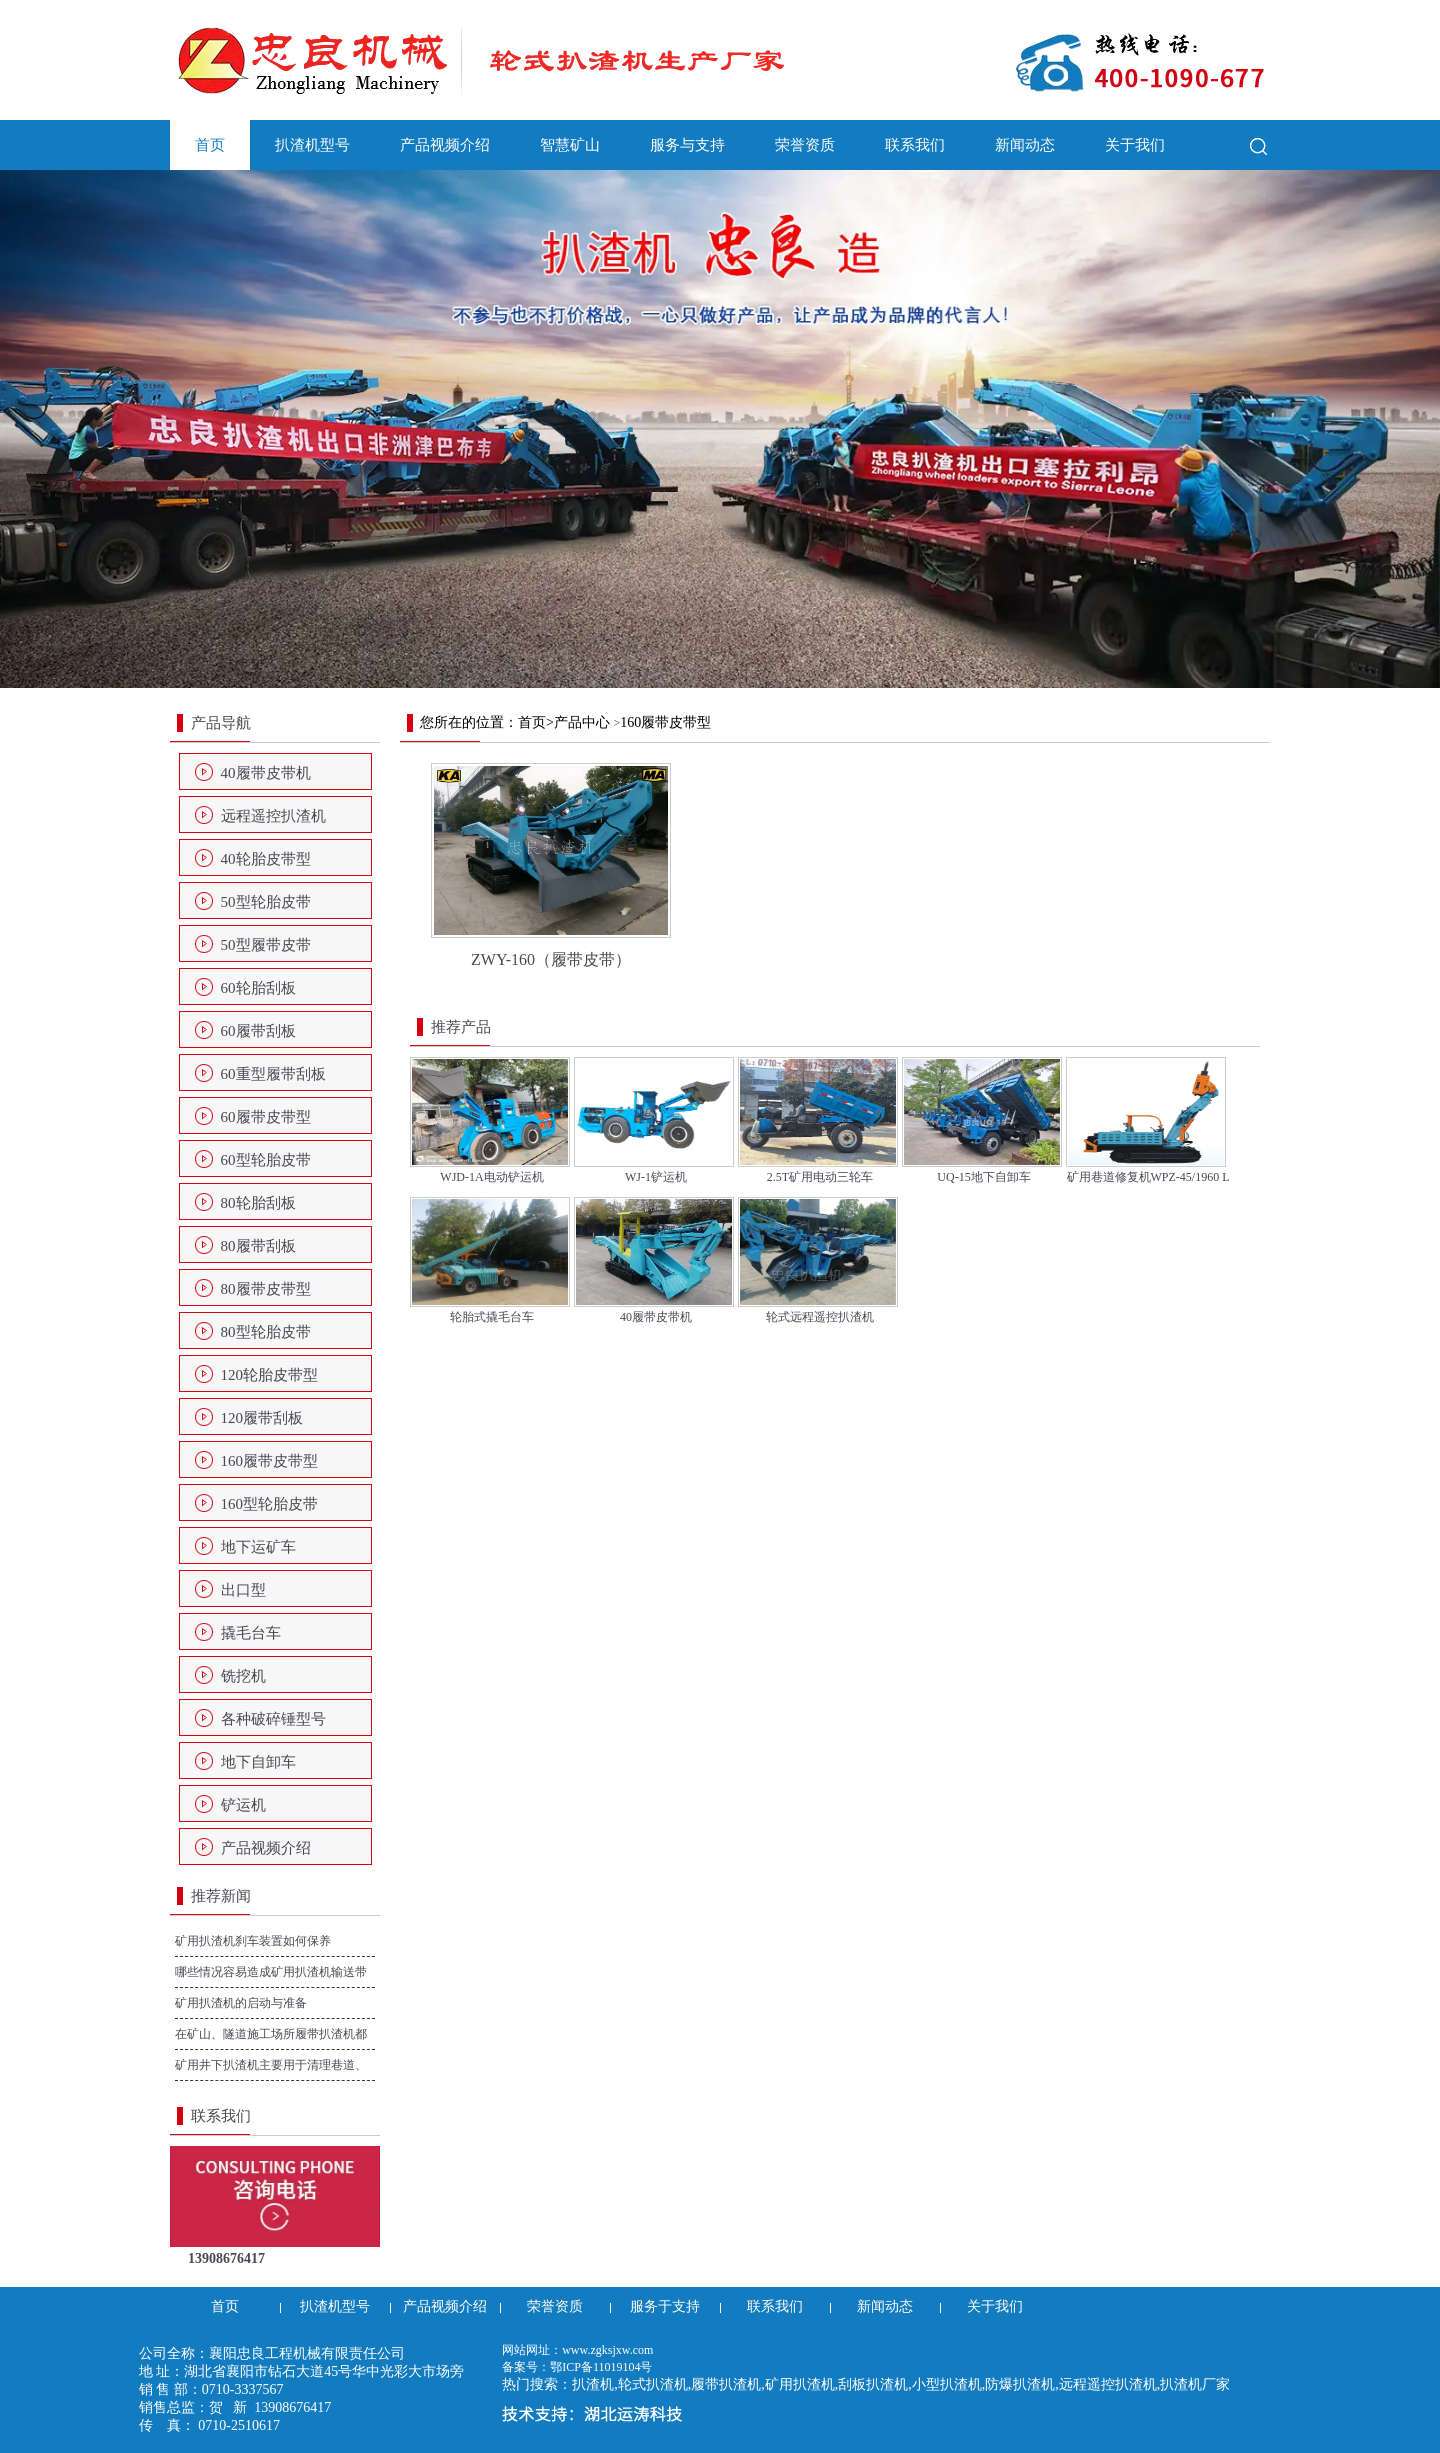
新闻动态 (1025, 145)
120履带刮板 (262, 1418)
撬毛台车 (251, 1633)
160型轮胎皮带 (270, 1504)
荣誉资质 (805, 145)
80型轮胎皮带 (266, 1332)
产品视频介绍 (445, 145)
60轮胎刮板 (258, 988)
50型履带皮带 (266, 945)
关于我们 (1135, 145)
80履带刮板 (258, 1246)
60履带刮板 (258, 1031)
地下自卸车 (258, 1762)
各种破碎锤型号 (273, 1719)
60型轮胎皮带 (266, 1160)
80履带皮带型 (266, 1289)
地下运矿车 (258, 1547)
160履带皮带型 (270, 1461)
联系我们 (915, 145)
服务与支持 (687, 145)
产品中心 (582, 722)
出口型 (243, 1590)
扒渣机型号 (312, 145)
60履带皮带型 (266, 1117)
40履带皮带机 (266, 773)
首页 (210, 145)
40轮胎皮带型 (266, 859)
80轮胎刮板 (258, 1203)
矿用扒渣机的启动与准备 (241, 2003)
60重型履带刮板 (273, 1074)
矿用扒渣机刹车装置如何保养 (253, 1941)
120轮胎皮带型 (270, 1375)
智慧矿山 (570, 145)
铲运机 (243, 1805)
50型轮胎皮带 (266, 902)
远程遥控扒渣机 (273, 816)
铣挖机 (243, 1676)
